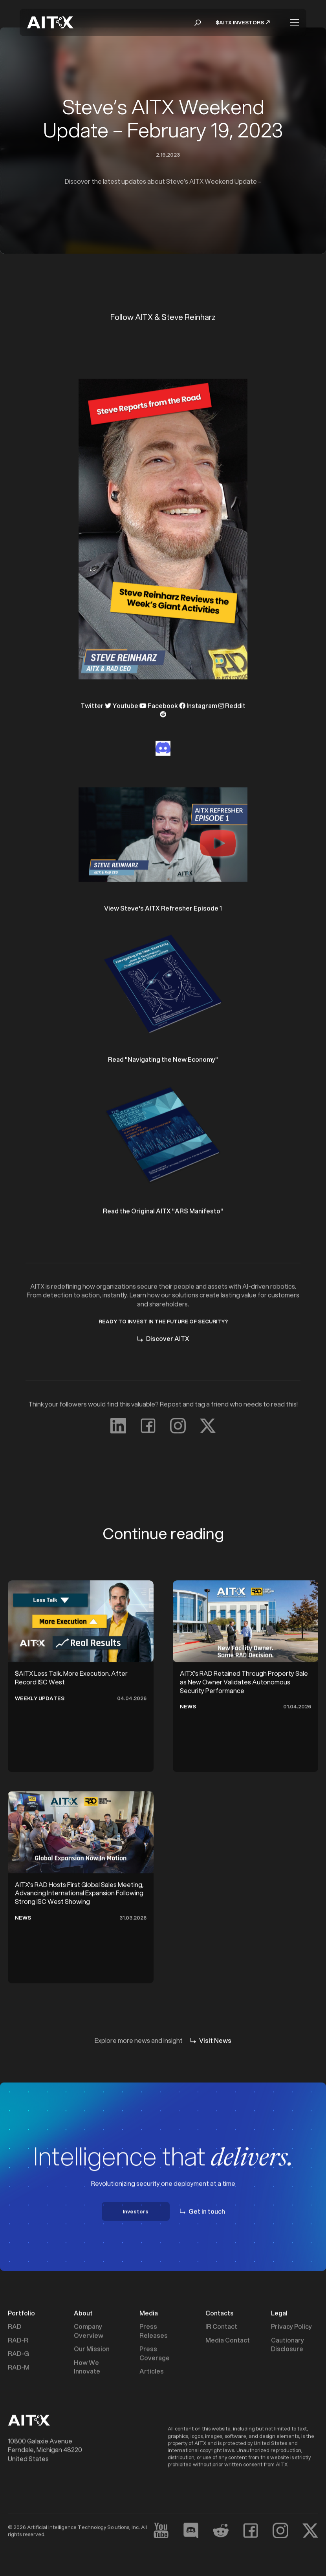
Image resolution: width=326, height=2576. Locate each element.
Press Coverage (154, 2354)
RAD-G (18, 2354)
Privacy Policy (291, 2327)
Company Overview (88, 2331)
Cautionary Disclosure (287, 2345)
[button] (197, 22)
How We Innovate (87, 2368)
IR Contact (221, 2327)
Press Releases (153, 2331)
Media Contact (227, 2341)
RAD (14, 2327)
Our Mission (92, 2350)
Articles (151, 2372)
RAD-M (18, 2368)
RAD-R (18, 2341)
